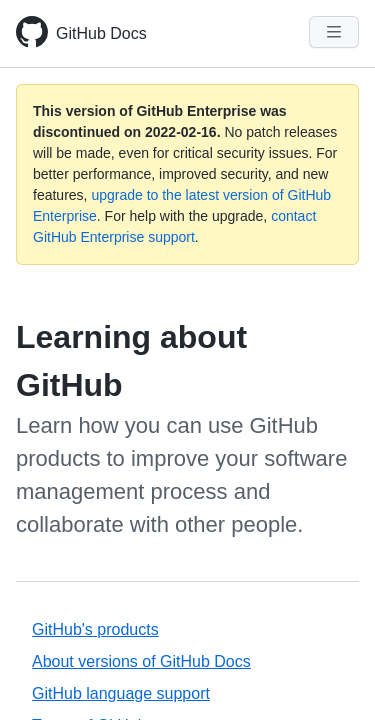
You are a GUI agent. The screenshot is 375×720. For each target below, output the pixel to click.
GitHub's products (95, 629)
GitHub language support (121, 693)
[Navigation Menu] (334, 32)
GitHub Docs (101, 33)
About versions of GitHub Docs (141, 661)
